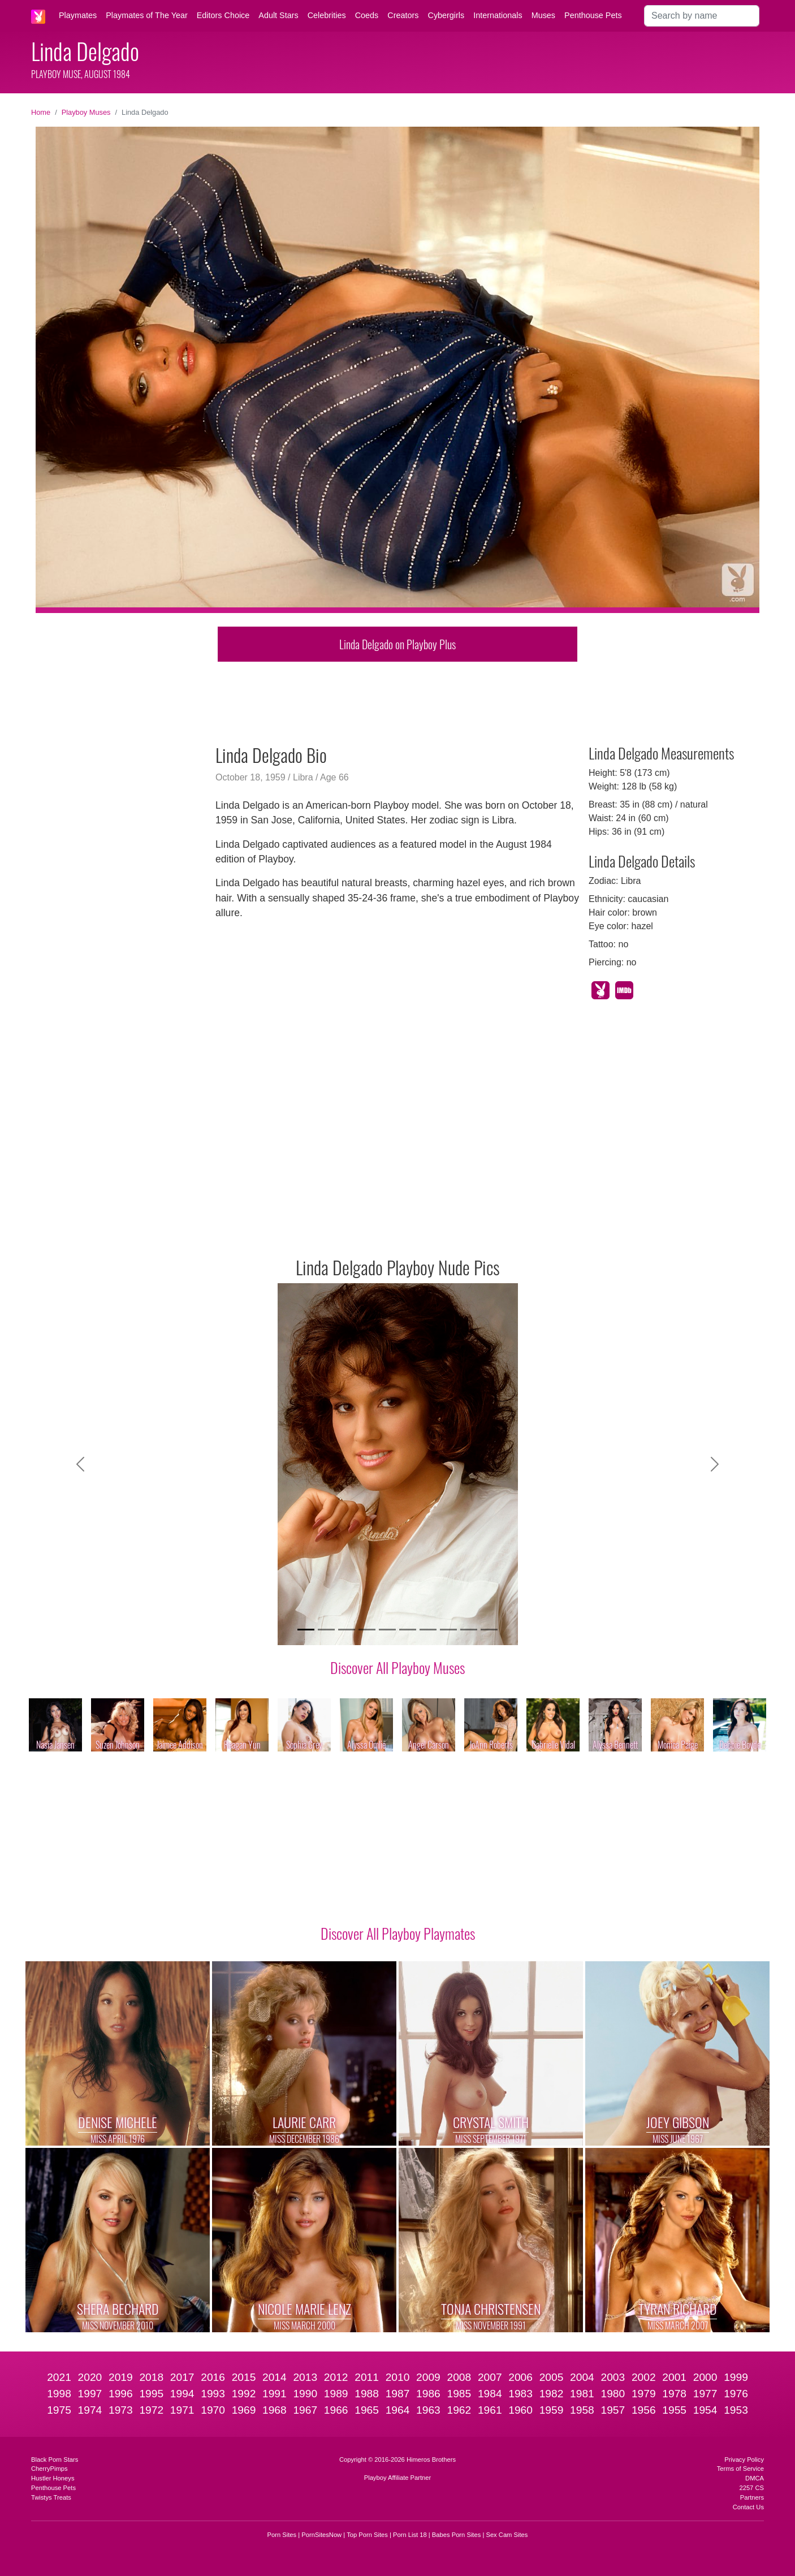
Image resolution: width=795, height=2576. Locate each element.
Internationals (497, 15)
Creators (402, 15)
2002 (644, 2377)
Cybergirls (445, 15)
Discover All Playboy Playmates (398, 1933)
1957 (613, 2410)
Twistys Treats (51, 2497)
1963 (428, 2410)
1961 (490, 2410)
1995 (151, 2394)
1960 (520, 2410)
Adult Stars (278, 15)
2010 (398, 2377)
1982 (551, 2394)
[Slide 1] (305, 1629)
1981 (582, 2394)
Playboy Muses (86, 112)
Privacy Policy (744, 2459)
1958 (582, 2410)
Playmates (78, 15)
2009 (428, 2377)
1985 (459, 2394)
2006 (520, 2377)
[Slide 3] (346, 1629)
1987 (398, 2394)
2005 (551, 2377)
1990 (305, 2394)
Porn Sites (282, 2534)
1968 (274, 2410)
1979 (644, 2394)
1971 (182, 2410)
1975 (59, 2410)
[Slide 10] (489, 1629)
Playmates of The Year (147, 15)
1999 (736, 2377)
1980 (613, 2394)
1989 (336, 2394)
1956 (644, 2410)
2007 (490, 2377)
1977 (705, 2394)
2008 (459, 2377)
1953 (736, 2410)
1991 (274, 2394)
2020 (90, 2377)
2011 (367, 2377)
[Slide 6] (407, 1629)
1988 (367, 2394)
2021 (59, 2377)
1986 (428, 2394)
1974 (90, 2410)
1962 (459, 2410)
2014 (274, 2377)
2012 (336, 2377)
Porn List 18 (410, 2534)
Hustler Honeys (52, 2478)
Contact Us (748, 2507)
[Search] (701, 16)
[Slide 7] (428, 1629)
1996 (121, 2394)
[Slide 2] (326, 1629)
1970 (213, 2410)
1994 (182, 2394)
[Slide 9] (468, 1629)
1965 (367, 2410)
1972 (151, 2410)
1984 (490, 2394)
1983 (520, 2394)
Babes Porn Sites (456, 2534)
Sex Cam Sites (507, 2534)
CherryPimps (49, 2468)
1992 (244, 2394)
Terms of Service (740, 2468)
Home (40, 112)
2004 (582, 2377)
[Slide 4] (366, 1629)
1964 (398, 2410)
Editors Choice (223, 15)
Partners (752, 2497)
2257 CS (751, 2487)
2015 (244, 2377)
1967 (305, 2410)
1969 (244, 2410)
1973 (121, 2410)
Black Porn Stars (54, 2459)
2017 (182, 2377)
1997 (90, 2394)
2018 (151, 2377)
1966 (336, 2410)
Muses (543, 15)
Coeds (367, 15)
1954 (705, 2410)
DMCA (754, 2478)
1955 (674, 2410)
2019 (121, 2377)
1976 (736, 2394)
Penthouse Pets (593, 15)
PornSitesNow (321, 2534)
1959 (551, 2410)
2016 (213, 2377)
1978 (674, 2394)
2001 (674, 2377)
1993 (213, 2394)
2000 (705, 2377)
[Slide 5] (387, 1629)
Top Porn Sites (367, 2534)
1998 (59, 2394)
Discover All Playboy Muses (397, 1667)
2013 (305, 2377)
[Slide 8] (448, 1629)
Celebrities (327, 15)
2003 (613, 2377)
